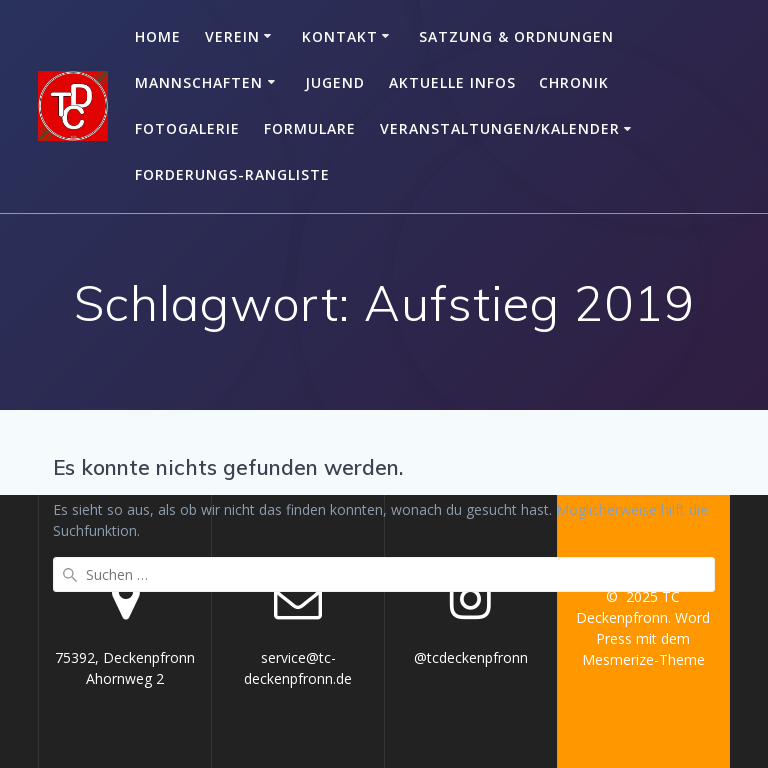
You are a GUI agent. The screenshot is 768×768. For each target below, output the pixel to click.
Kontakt (340, 36)
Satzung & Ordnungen (516, 36)
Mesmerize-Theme (643, 659)
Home (158, 36)
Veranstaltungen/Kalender (500, 128)
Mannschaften (199, 82)
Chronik (574, 82)
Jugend (335, 82)
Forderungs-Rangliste (232, 174)
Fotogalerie (187, 128)
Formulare (310, 128)
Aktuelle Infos (452, 82)
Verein (232, 36)
